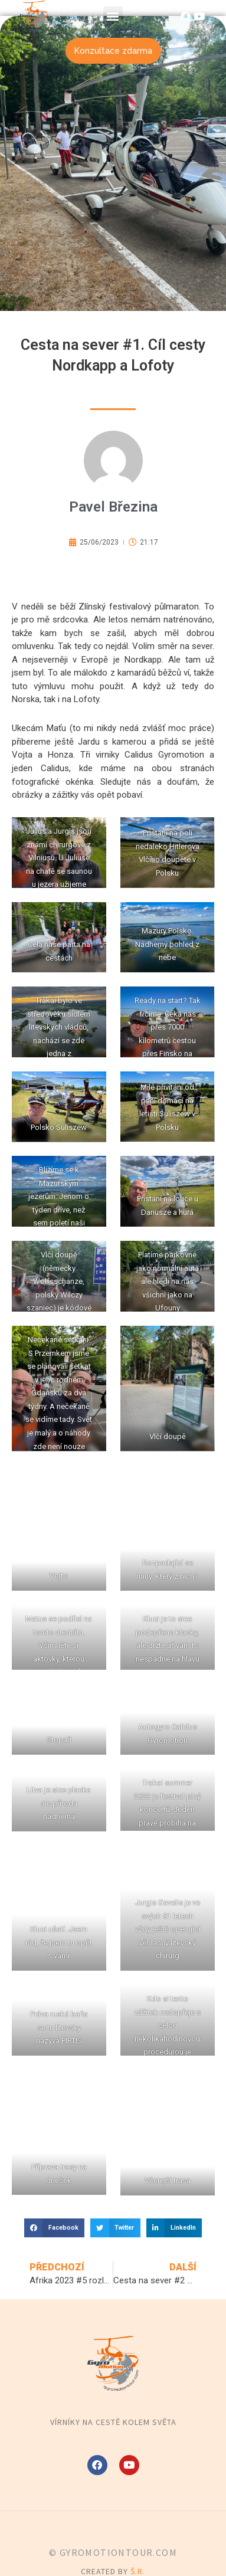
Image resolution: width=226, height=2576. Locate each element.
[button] (113, 16)
